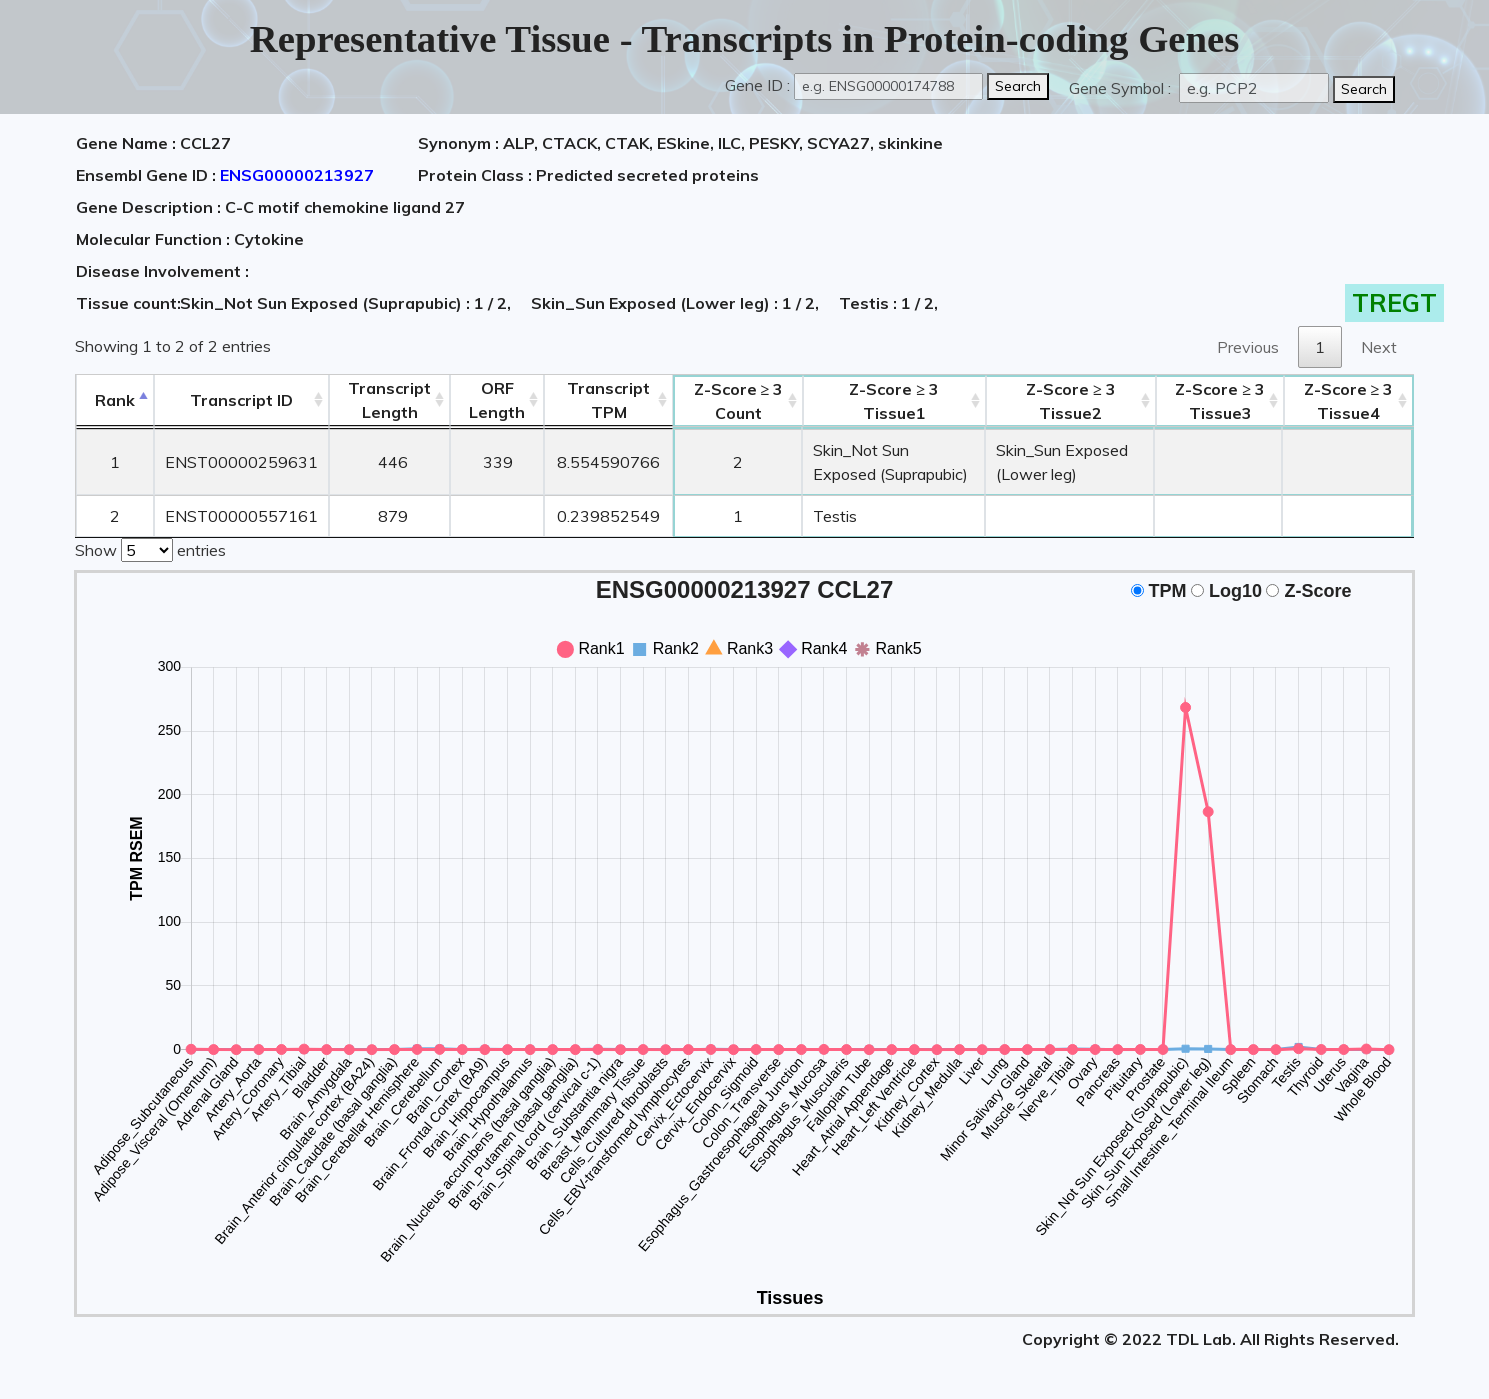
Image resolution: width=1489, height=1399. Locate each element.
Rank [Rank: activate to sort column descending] (115, 400)
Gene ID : (757, 85)
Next (1379, 347)
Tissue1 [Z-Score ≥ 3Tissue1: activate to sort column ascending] (894, 401)
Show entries (150, 548)
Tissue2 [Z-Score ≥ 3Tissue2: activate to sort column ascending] (1071, 401)
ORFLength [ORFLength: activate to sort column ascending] (497, 400)
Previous (1248, 347)
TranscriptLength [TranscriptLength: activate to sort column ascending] (389, 400)
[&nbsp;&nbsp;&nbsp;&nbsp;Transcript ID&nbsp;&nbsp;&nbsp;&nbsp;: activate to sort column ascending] (241, 400)
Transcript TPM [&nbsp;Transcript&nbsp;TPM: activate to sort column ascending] (608, 400)
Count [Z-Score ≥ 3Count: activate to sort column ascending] (739, 401)
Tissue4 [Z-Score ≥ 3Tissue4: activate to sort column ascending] (1349, 401)
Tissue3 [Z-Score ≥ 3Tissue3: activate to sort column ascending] (1220, 401)
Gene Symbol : (1122, 88)
